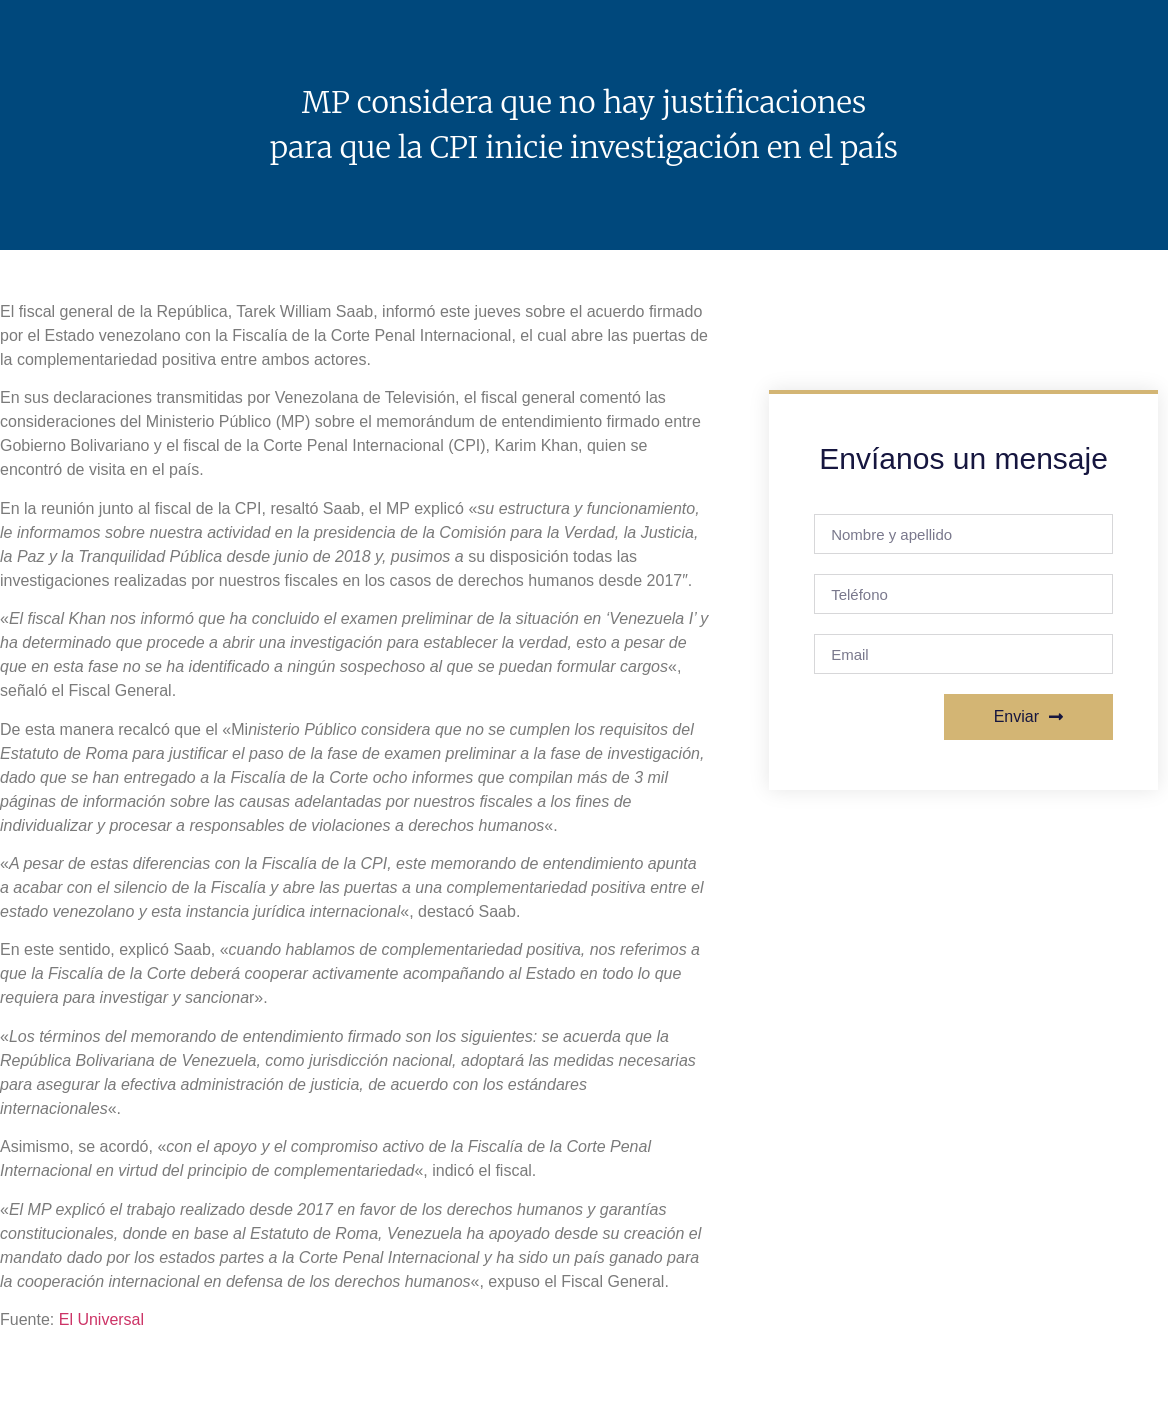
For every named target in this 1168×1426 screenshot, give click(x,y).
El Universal (101, 1319)
